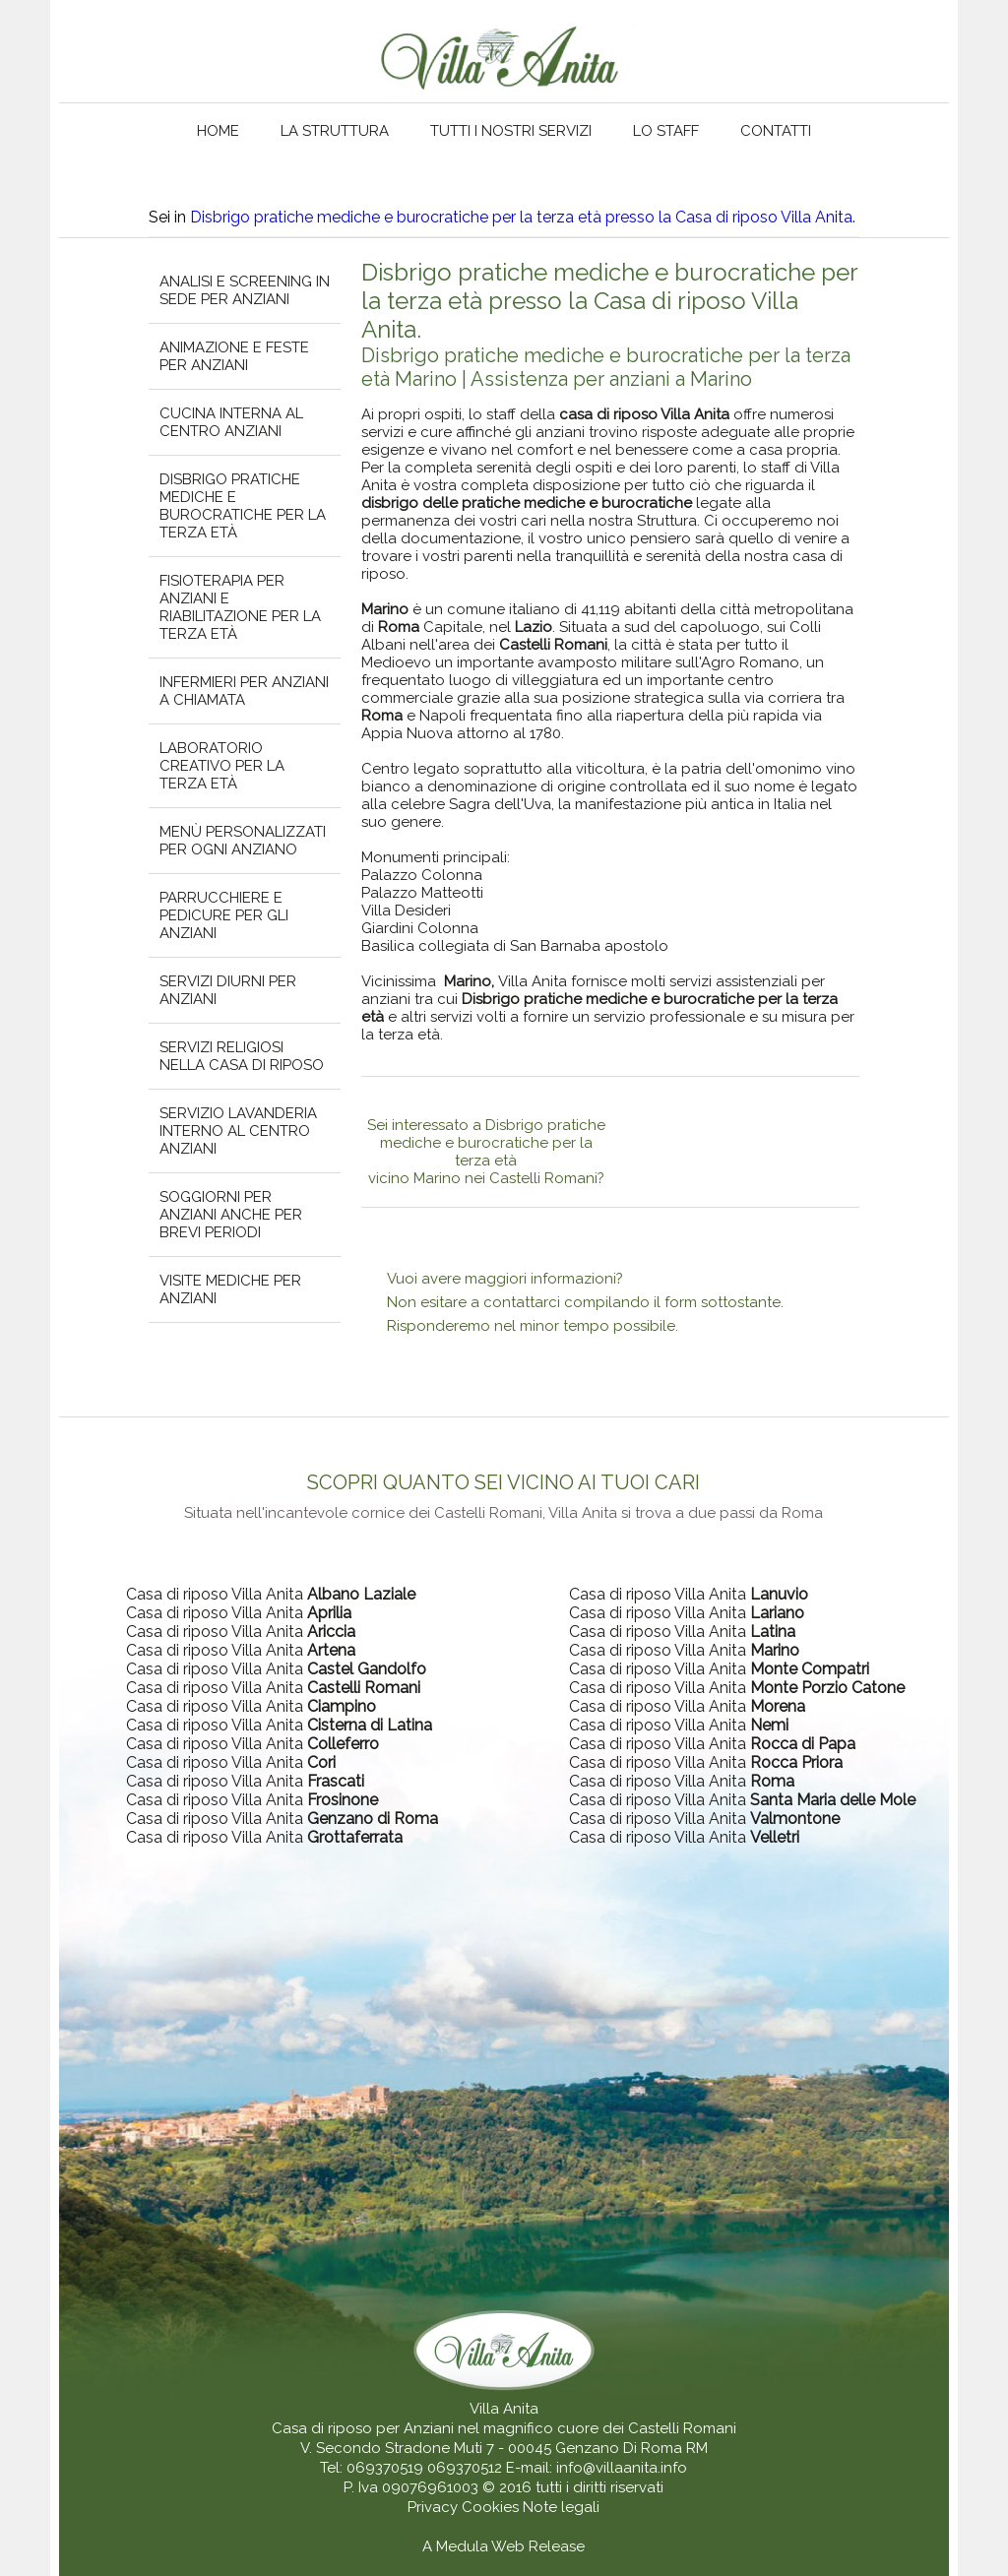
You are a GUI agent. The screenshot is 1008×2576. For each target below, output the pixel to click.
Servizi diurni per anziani (227, 990)
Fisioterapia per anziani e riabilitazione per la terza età (240, 607)
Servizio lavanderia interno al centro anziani (238, 1131)
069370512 (464, 2468)
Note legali (561, 2507)
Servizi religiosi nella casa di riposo (241, 1056)
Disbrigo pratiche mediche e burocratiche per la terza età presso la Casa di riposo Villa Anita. (522, 217)
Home (218, 131)
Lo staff (666, 131)
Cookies (492, 2507)
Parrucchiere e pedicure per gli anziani (223, 915)
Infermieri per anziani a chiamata (244, 691)
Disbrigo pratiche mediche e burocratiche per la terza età (242, 506)
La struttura (335, 131)
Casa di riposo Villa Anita (270, 1594)
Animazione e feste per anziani (234, 356)
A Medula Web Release (503, 2546)
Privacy (435, 2507)
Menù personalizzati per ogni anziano (242, 840)
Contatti (775, 131)
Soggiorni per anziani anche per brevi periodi (230, 1214)
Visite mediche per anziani (230, 1289)
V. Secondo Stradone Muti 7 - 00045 (425, 2448)
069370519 (384, 2468)
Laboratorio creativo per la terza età (221, 765)
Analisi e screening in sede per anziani (244, 290)
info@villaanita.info (621, 2468)
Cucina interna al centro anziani (231, 422)
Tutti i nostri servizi (511, 131)
